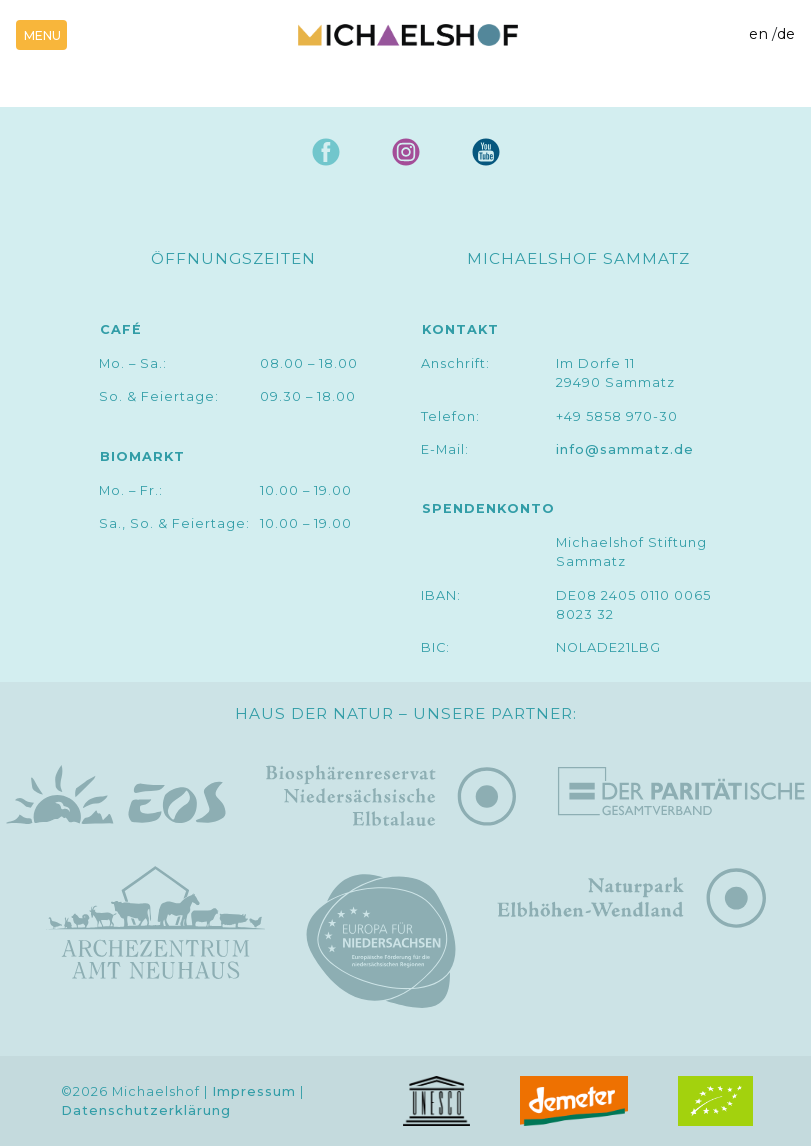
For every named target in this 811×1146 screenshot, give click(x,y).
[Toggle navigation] (41, 35)
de (786, 34)
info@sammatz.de (625, 449)
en (758, 34)
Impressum (254, 1091)
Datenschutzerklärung (146, 1110)
